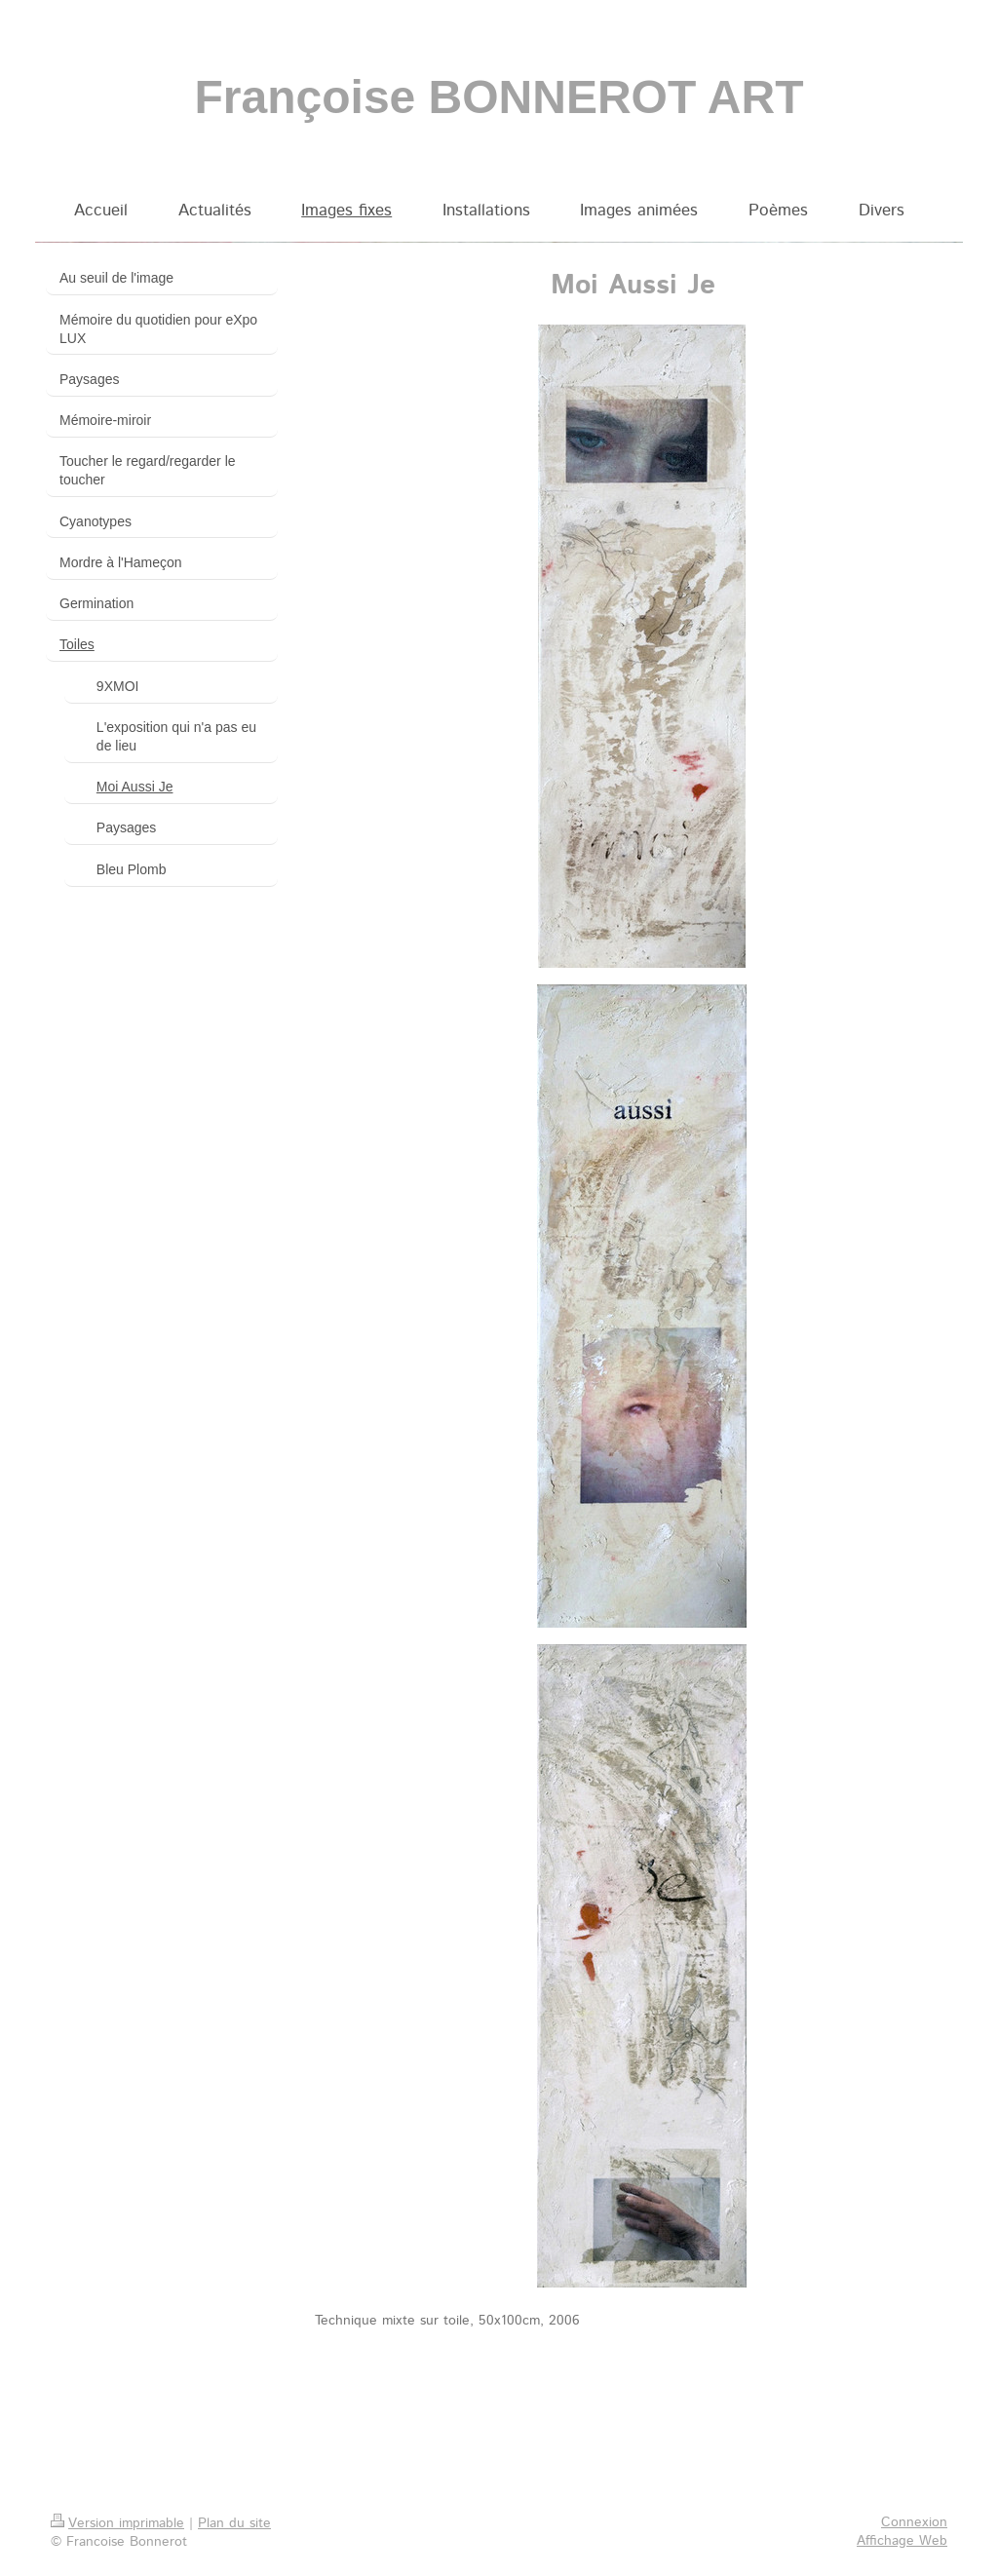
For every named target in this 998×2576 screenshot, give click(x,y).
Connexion (914, 2522)
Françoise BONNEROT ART (499, 97)
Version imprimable (117, 2523)
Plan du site (234, 2523)
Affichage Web (902, 2541)
